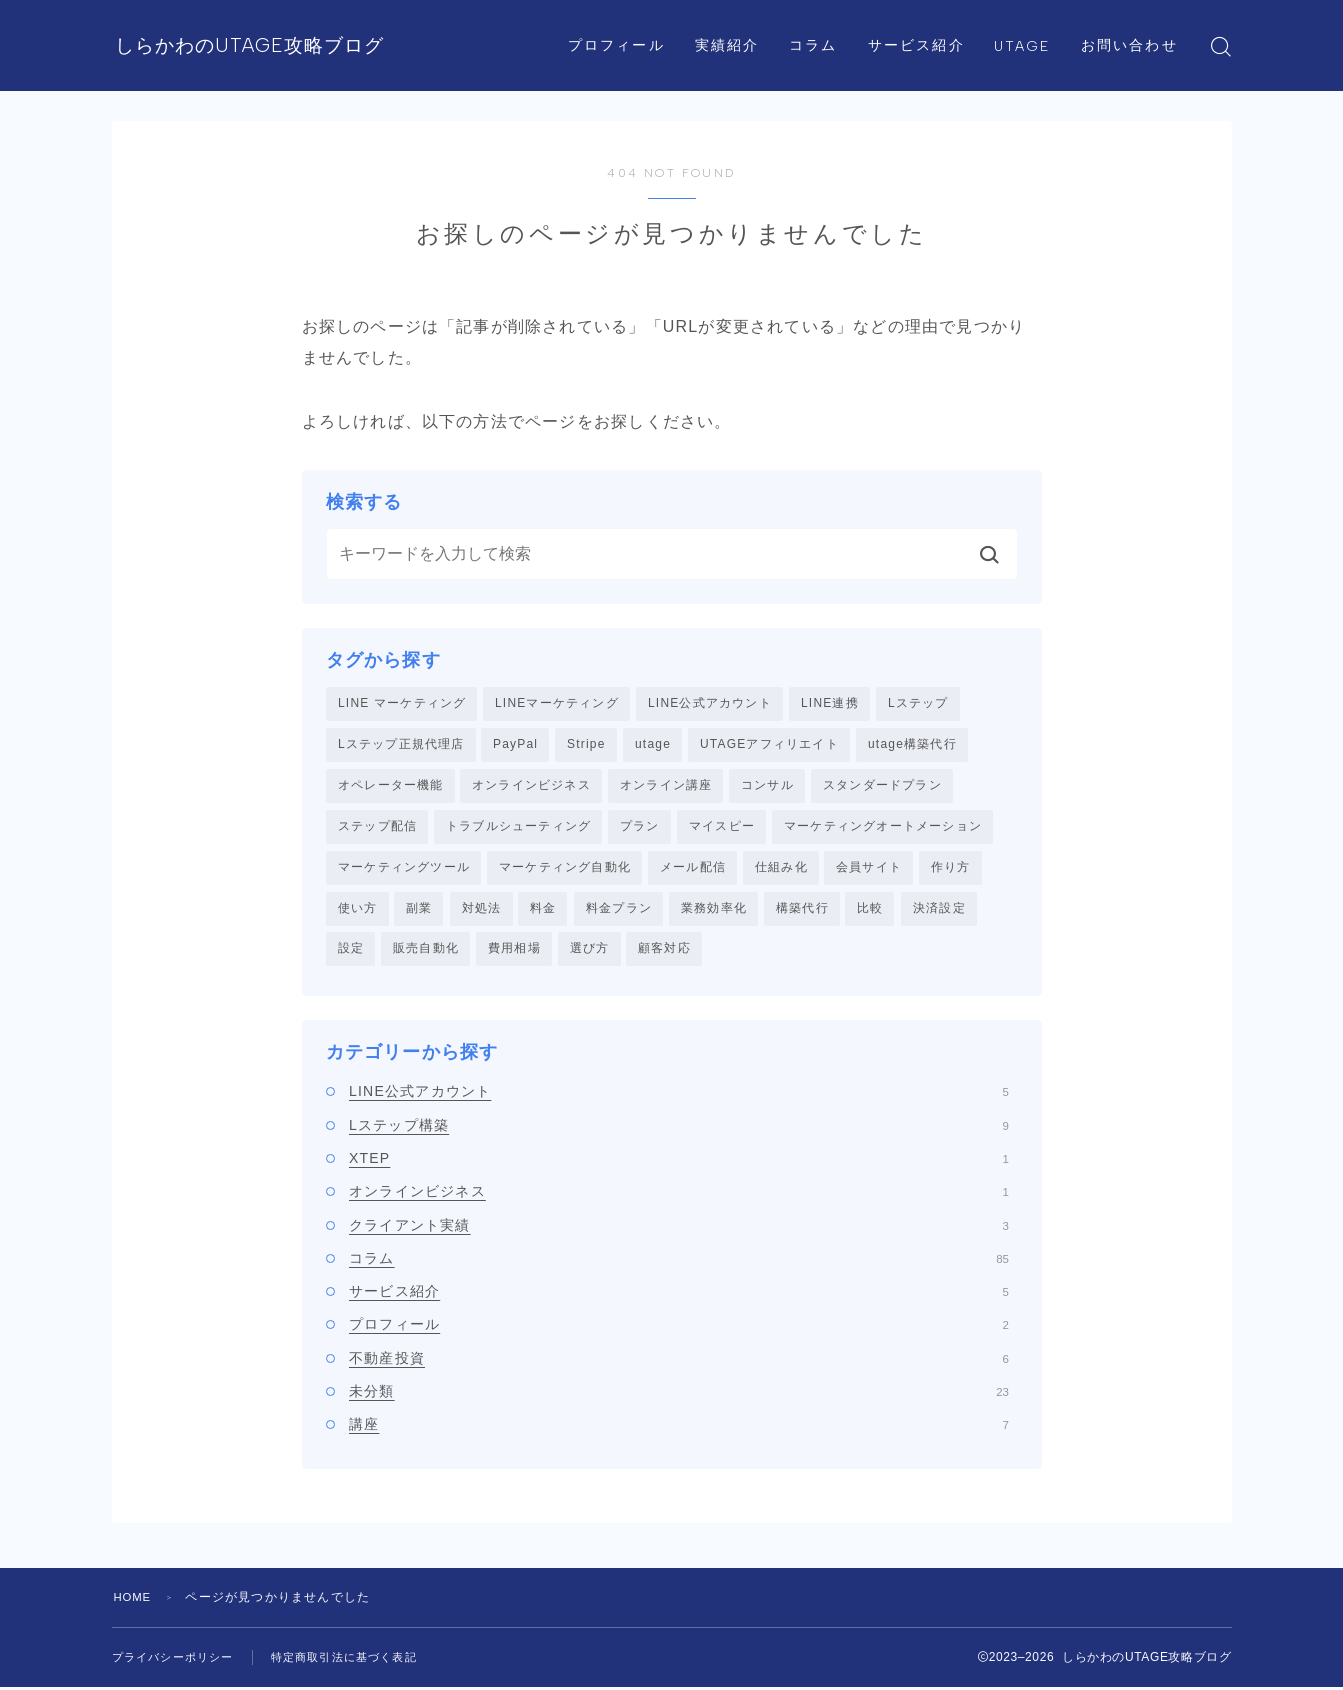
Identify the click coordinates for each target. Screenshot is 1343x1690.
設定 (351, 952)
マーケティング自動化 (565, 869)
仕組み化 (781, 869)
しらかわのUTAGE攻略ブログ (311, 46)
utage (653, 745)
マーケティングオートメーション (883, 828)
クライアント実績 (679, 1228)
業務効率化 (714, 910)
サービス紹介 (920, 22)
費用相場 (514, 952)
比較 (870, 910)
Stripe (586, 745)
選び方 (590, 952)
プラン (640, 828)
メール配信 (693, 869)
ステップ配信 (377, 828)
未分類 (679, 1395)
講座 (679, 1428)
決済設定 (939, 910)
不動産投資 (679, 1362)
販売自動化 (426, 952)
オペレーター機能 (391, 786)
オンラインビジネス (531, 786)
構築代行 (802, 910)
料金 (543, 910)
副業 (419, 910)
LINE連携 (830, 703)
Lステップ (918, 703)
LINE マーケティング (402, 703)
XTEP (679, 1162)
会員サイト (869, 869)
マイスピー (722, 828)
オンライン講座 (666, 786)
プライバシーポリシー (178, 1660)
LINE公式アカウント (710, 703)
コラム (818, 22)
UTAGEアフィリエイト (769, 745)
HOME (134, 1600)
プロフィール (621, 22)
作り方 (951, 869)
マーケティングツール (404, 869)
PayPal (515, 745)
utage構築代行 (912, 745)
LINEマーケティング (557, 703)
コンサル (767, 786)
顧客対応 (664, 952)
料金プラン (619, 910)
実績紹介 (731, 22)
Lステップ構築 (679, 1128)
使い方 (358, 910)
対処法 (482, 910)
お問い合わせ (633, 68)
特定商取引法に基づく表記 (360, 1660)
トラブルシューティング (518, 828)
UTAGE (1027, 23)
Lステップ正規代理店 (401, 745)
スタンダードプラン (882, 786)
